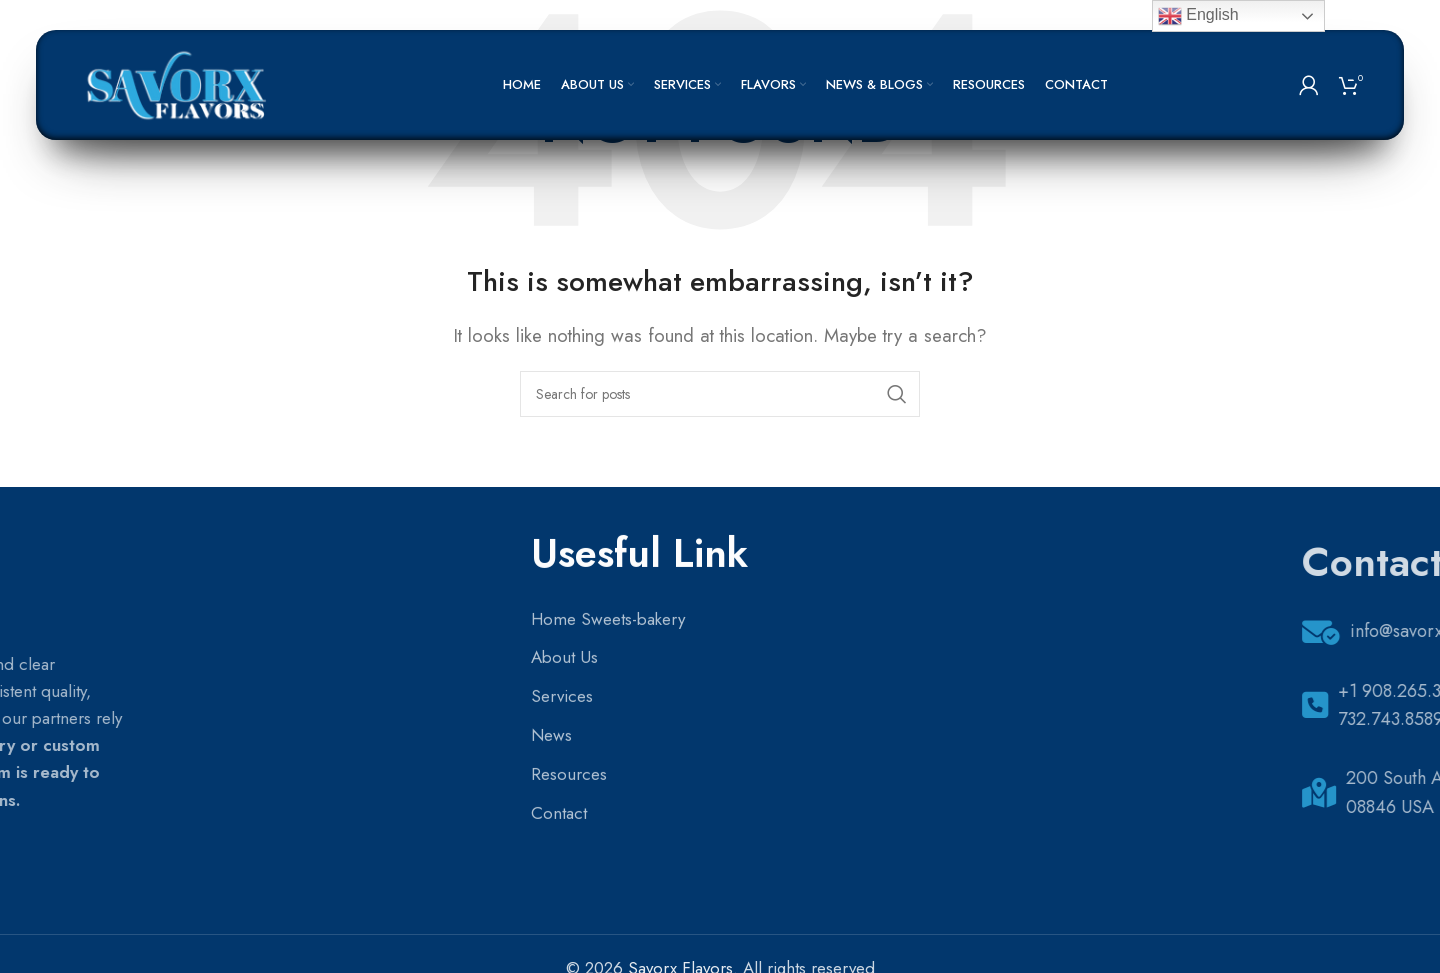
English (1198, 16)
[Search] (720, 394)
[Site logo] (179, 83)
